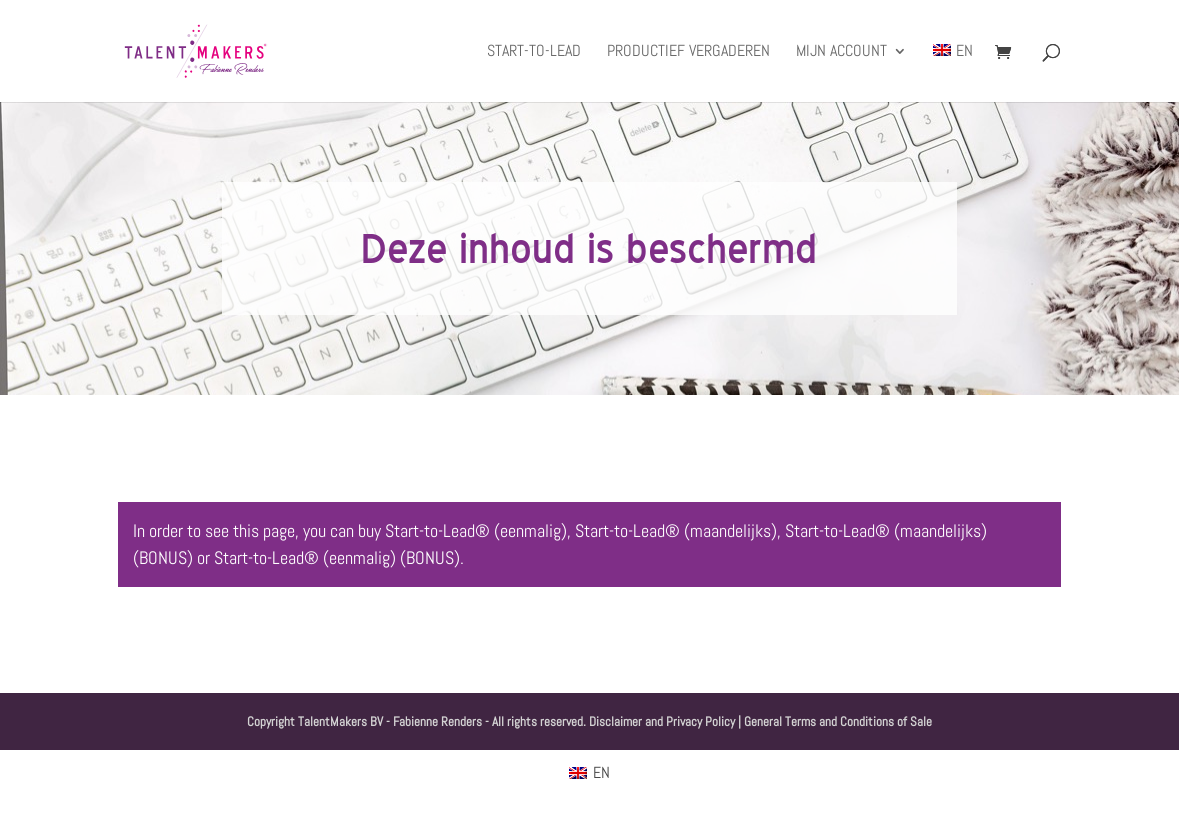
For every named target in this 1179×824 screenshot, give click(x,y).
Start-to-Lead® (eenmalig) (476, 530)
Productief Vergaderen (688, 52)
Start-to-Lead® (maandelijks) (676, 530)
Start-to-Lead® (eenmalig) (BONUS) (337, 557)
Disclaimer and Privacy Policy (662, 721)
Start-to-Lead (534, 52)
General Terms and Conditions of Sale (838, 721)
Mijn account (841, 52)
